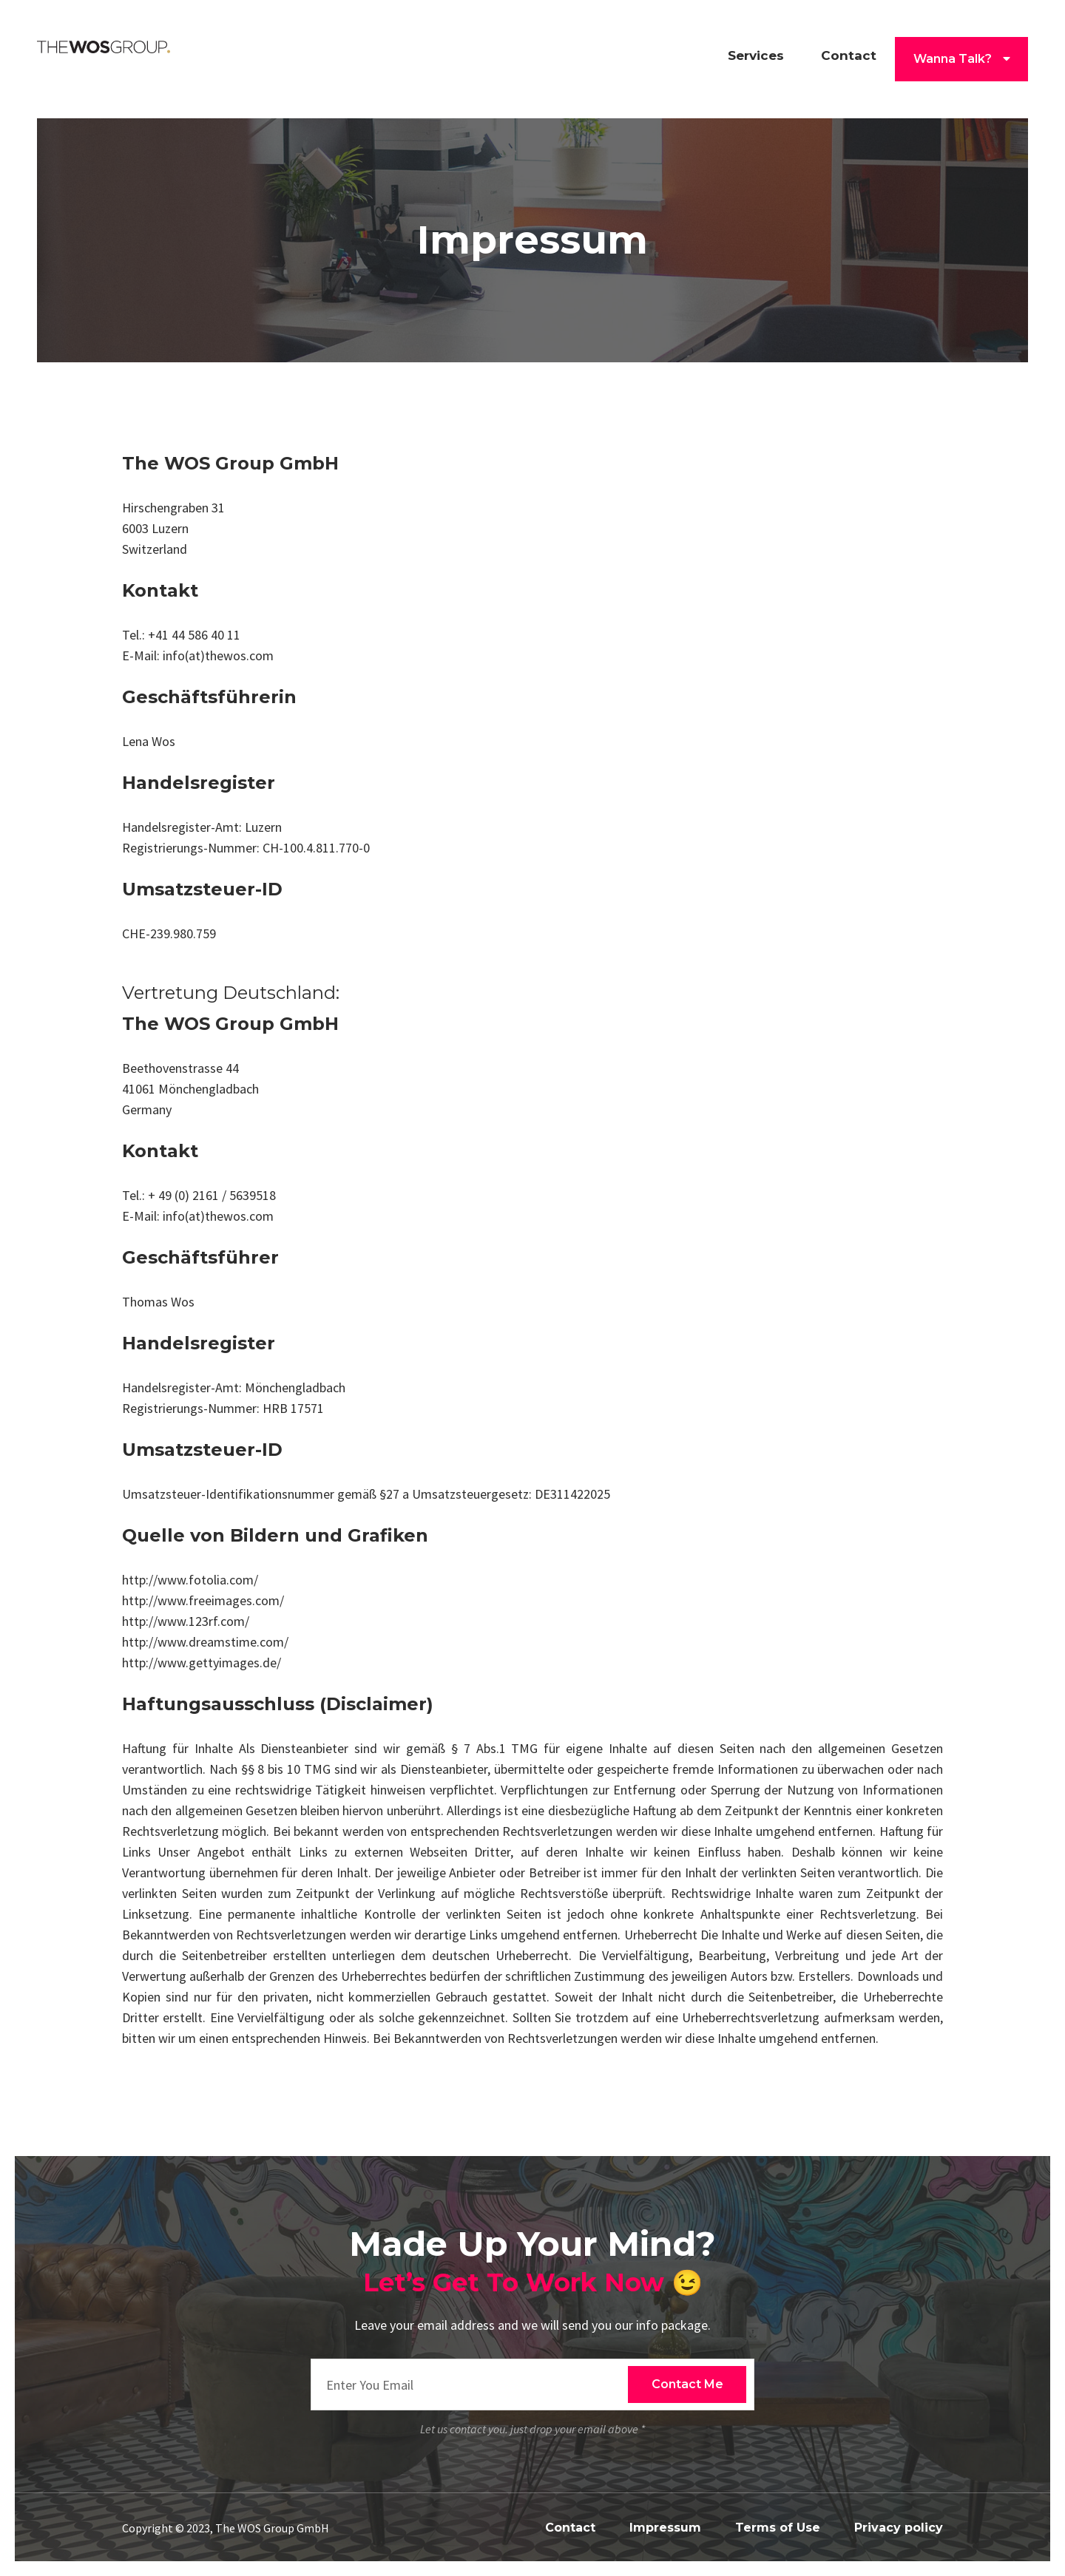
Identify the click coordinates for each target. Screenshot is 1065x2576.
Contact (848, 55)
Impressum (665, 2528)
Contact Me (687, 2384)
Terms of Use (777, 2528)
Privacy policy (898, 2528)
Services (756, 55)
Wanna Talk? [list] (961, 59)
